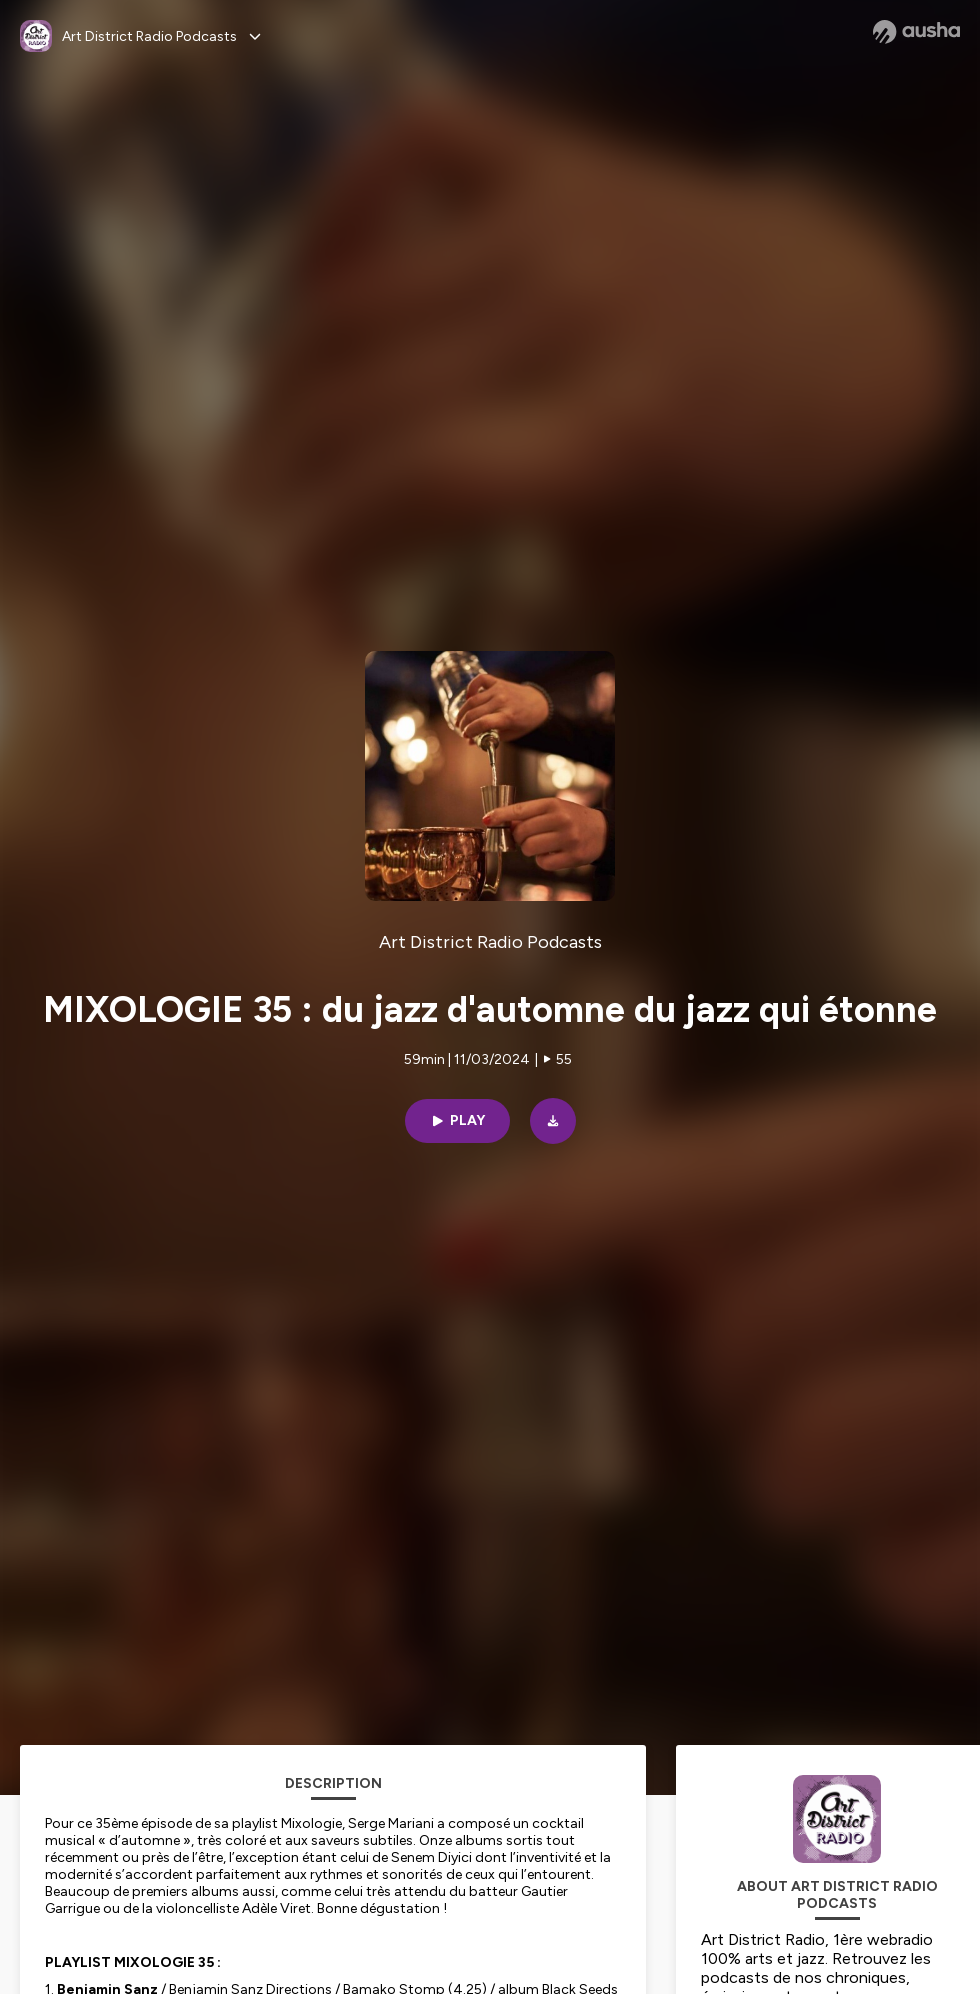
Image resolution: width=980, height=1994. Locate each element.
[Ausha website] (916, 32)
